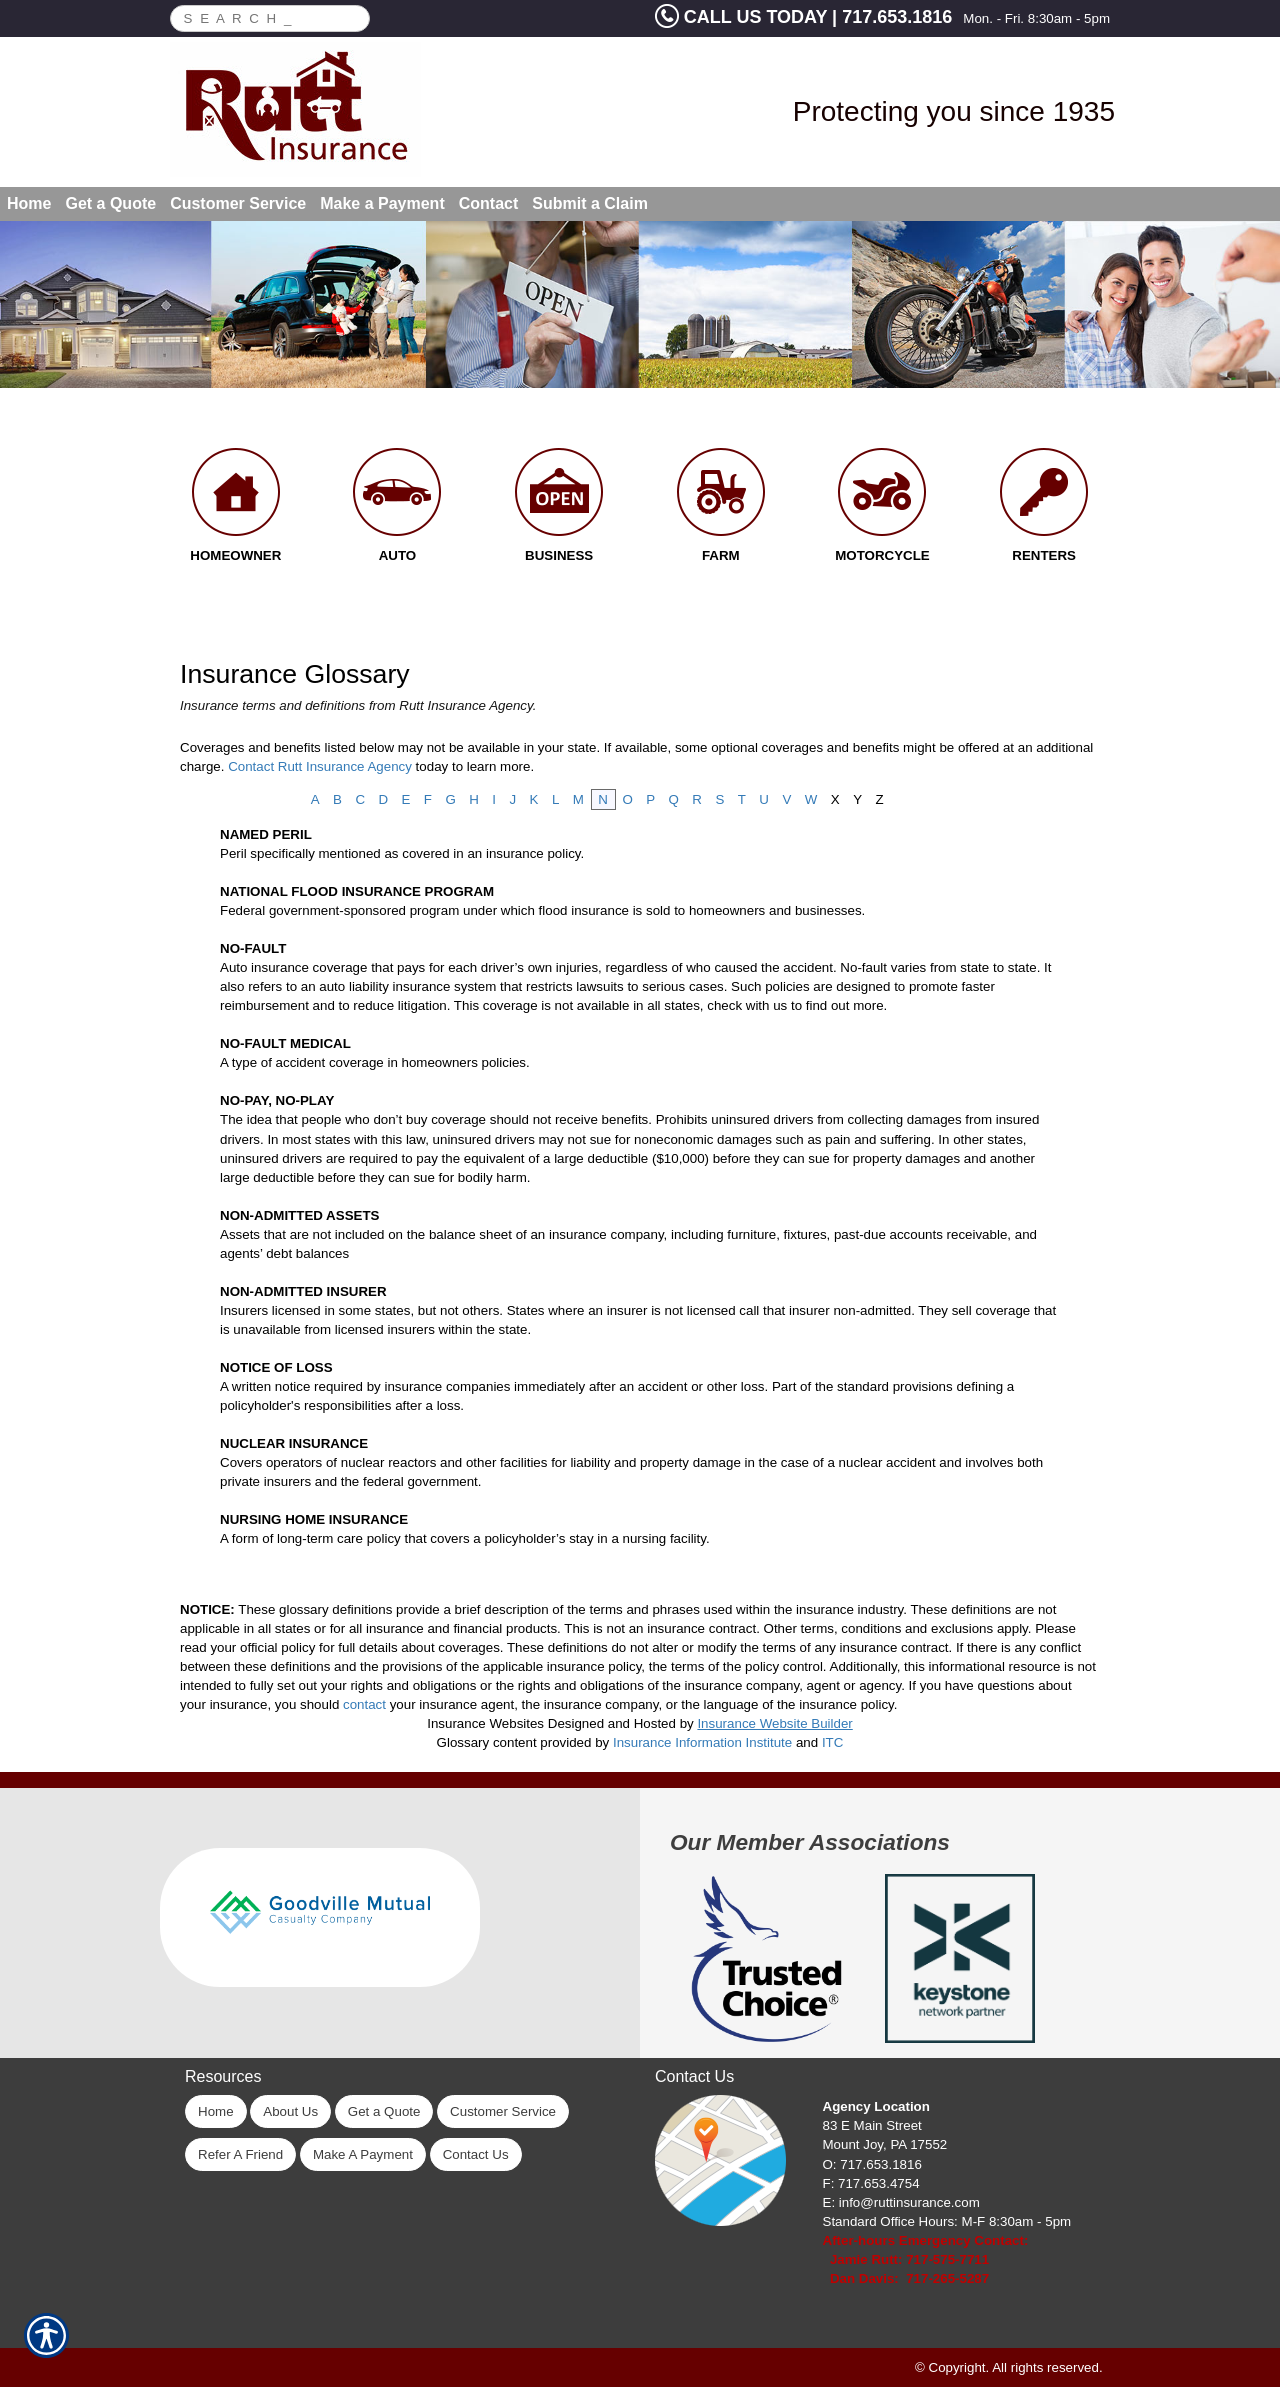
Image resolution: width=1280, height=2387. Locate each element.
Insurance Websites (485, 1723)
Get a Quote (384, 2111)
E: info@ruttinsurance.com (901, 2202)
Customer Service (503, 2111)
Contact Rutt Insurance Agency (320, 766)
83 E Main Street (872, 2125)
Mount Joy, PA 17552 (885, 2144)
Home (216, 2111)
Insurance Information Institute (702, 1742)
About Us (290, 2111)
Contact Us (476, 2154)
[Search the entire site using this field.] (259, 16)
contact (364, 1704)
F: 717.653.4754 (871, 2183)
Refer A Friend (240, 2154)
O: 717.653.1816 (872, 2164)
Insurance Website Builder (774, 1723)
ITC (832, 1742)
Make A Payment (363, 2154)
